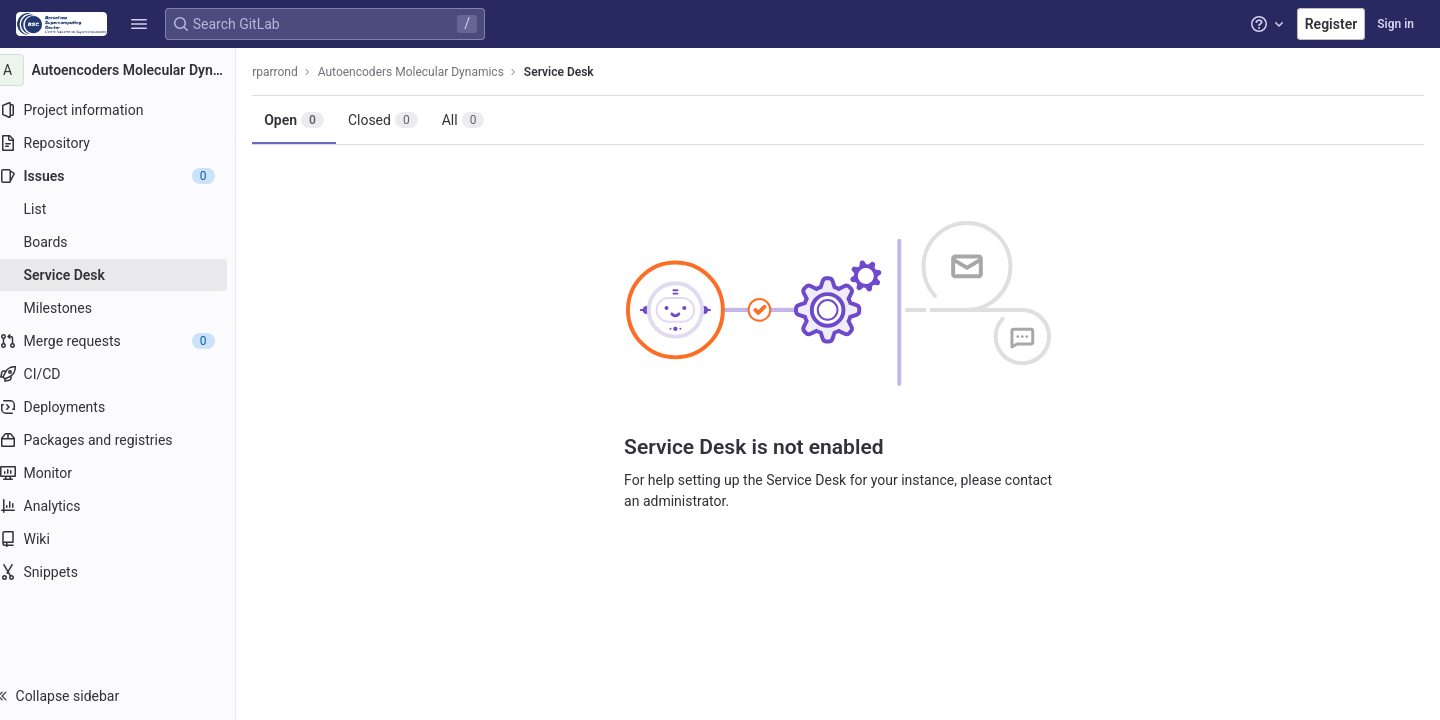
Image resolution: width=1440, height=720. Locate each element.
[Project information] (127, 110)
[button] (139, 24)
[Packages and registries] (127, 440)
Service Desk (579, 72)
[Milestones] (127, 308)
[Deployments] (127, 407)
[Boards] (127, 242)
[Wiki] (127, 539)
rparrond (295, 72)
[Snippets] (127, 572)
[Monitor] (127, 473)
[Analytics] (127, 506)
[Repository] (127, 143)
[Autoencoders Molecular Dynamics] (128, 70)
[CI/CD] (127, 374)
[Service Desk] (127, 275)
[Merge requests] (127, 341)
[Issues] (127, 176)
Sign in (1395, 24)
